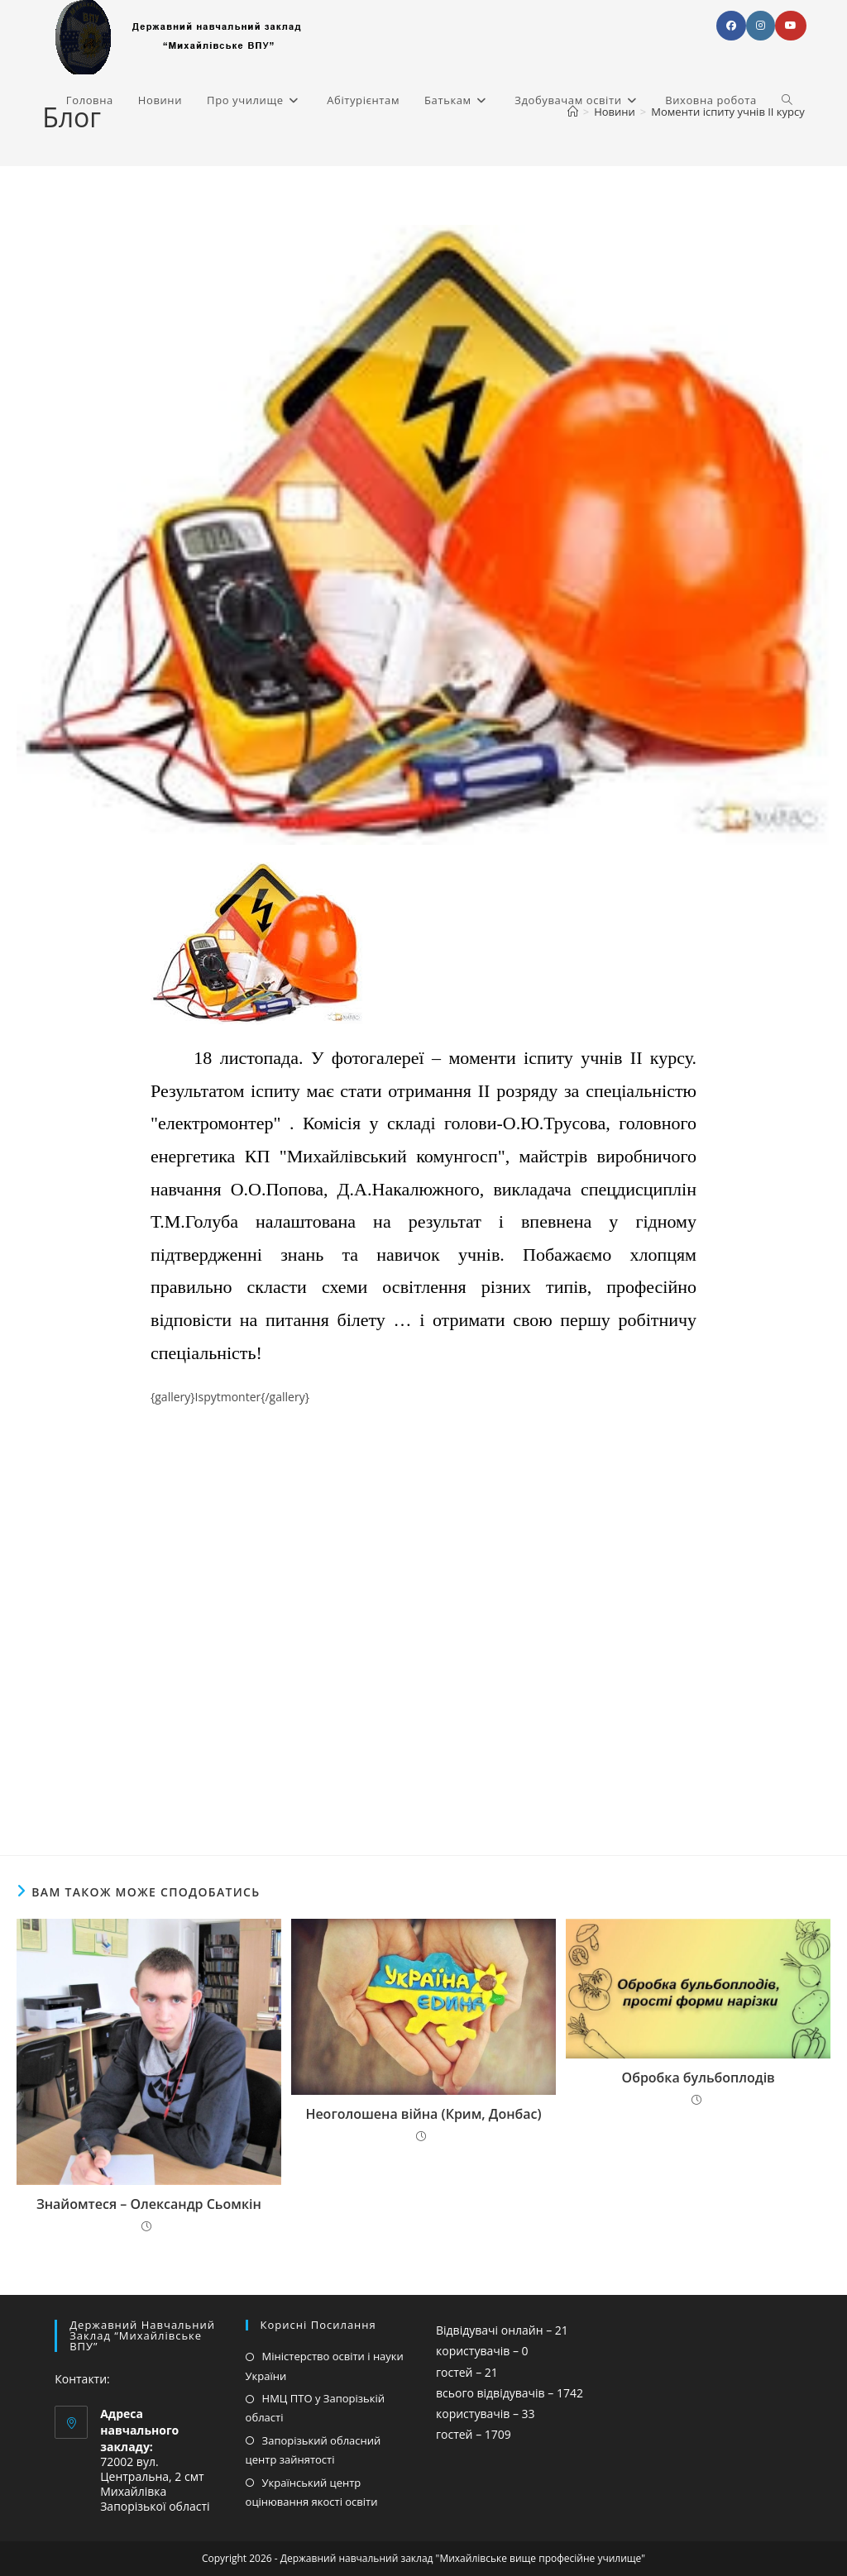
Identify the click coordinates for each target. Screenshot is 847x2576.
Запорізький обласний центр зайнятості (313, 2450)
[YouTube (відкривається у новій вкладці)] (790, 26)
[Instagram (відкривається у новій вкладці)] (760, 26)
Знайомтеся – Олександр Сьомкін (148, 2204)
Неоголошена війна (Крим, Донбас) (423, 2114)
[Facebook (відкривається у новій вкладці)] (731, 26)
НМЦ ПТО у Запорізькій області (315, 2408)
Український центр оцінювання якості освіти (312, 2492)
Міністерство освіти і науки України (325, 2366)
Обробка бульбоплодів (698, 2077)
